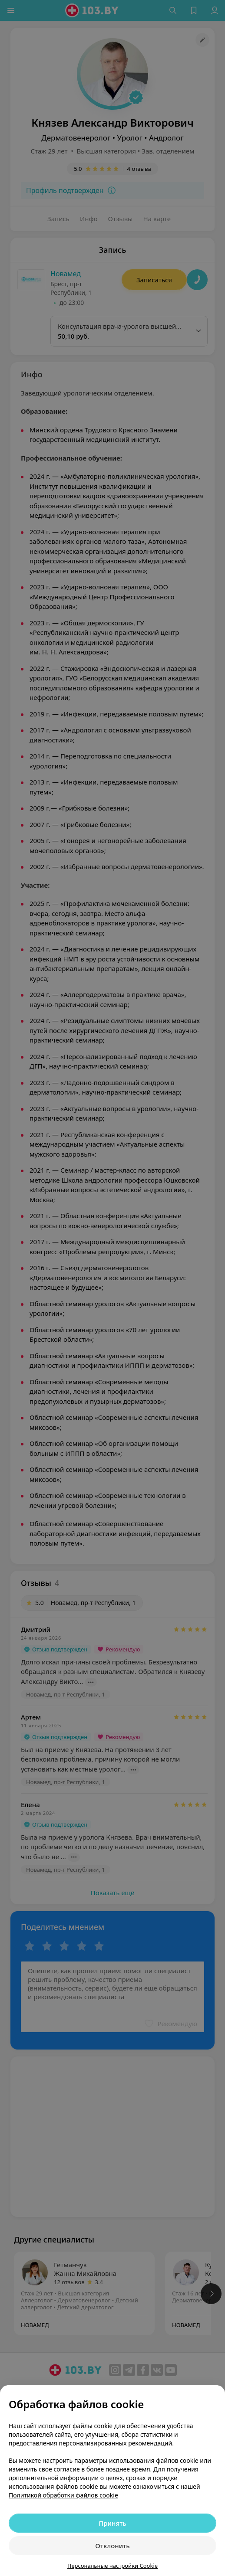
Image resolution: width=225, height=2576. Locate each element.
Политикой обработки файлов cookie (63, 2495)
